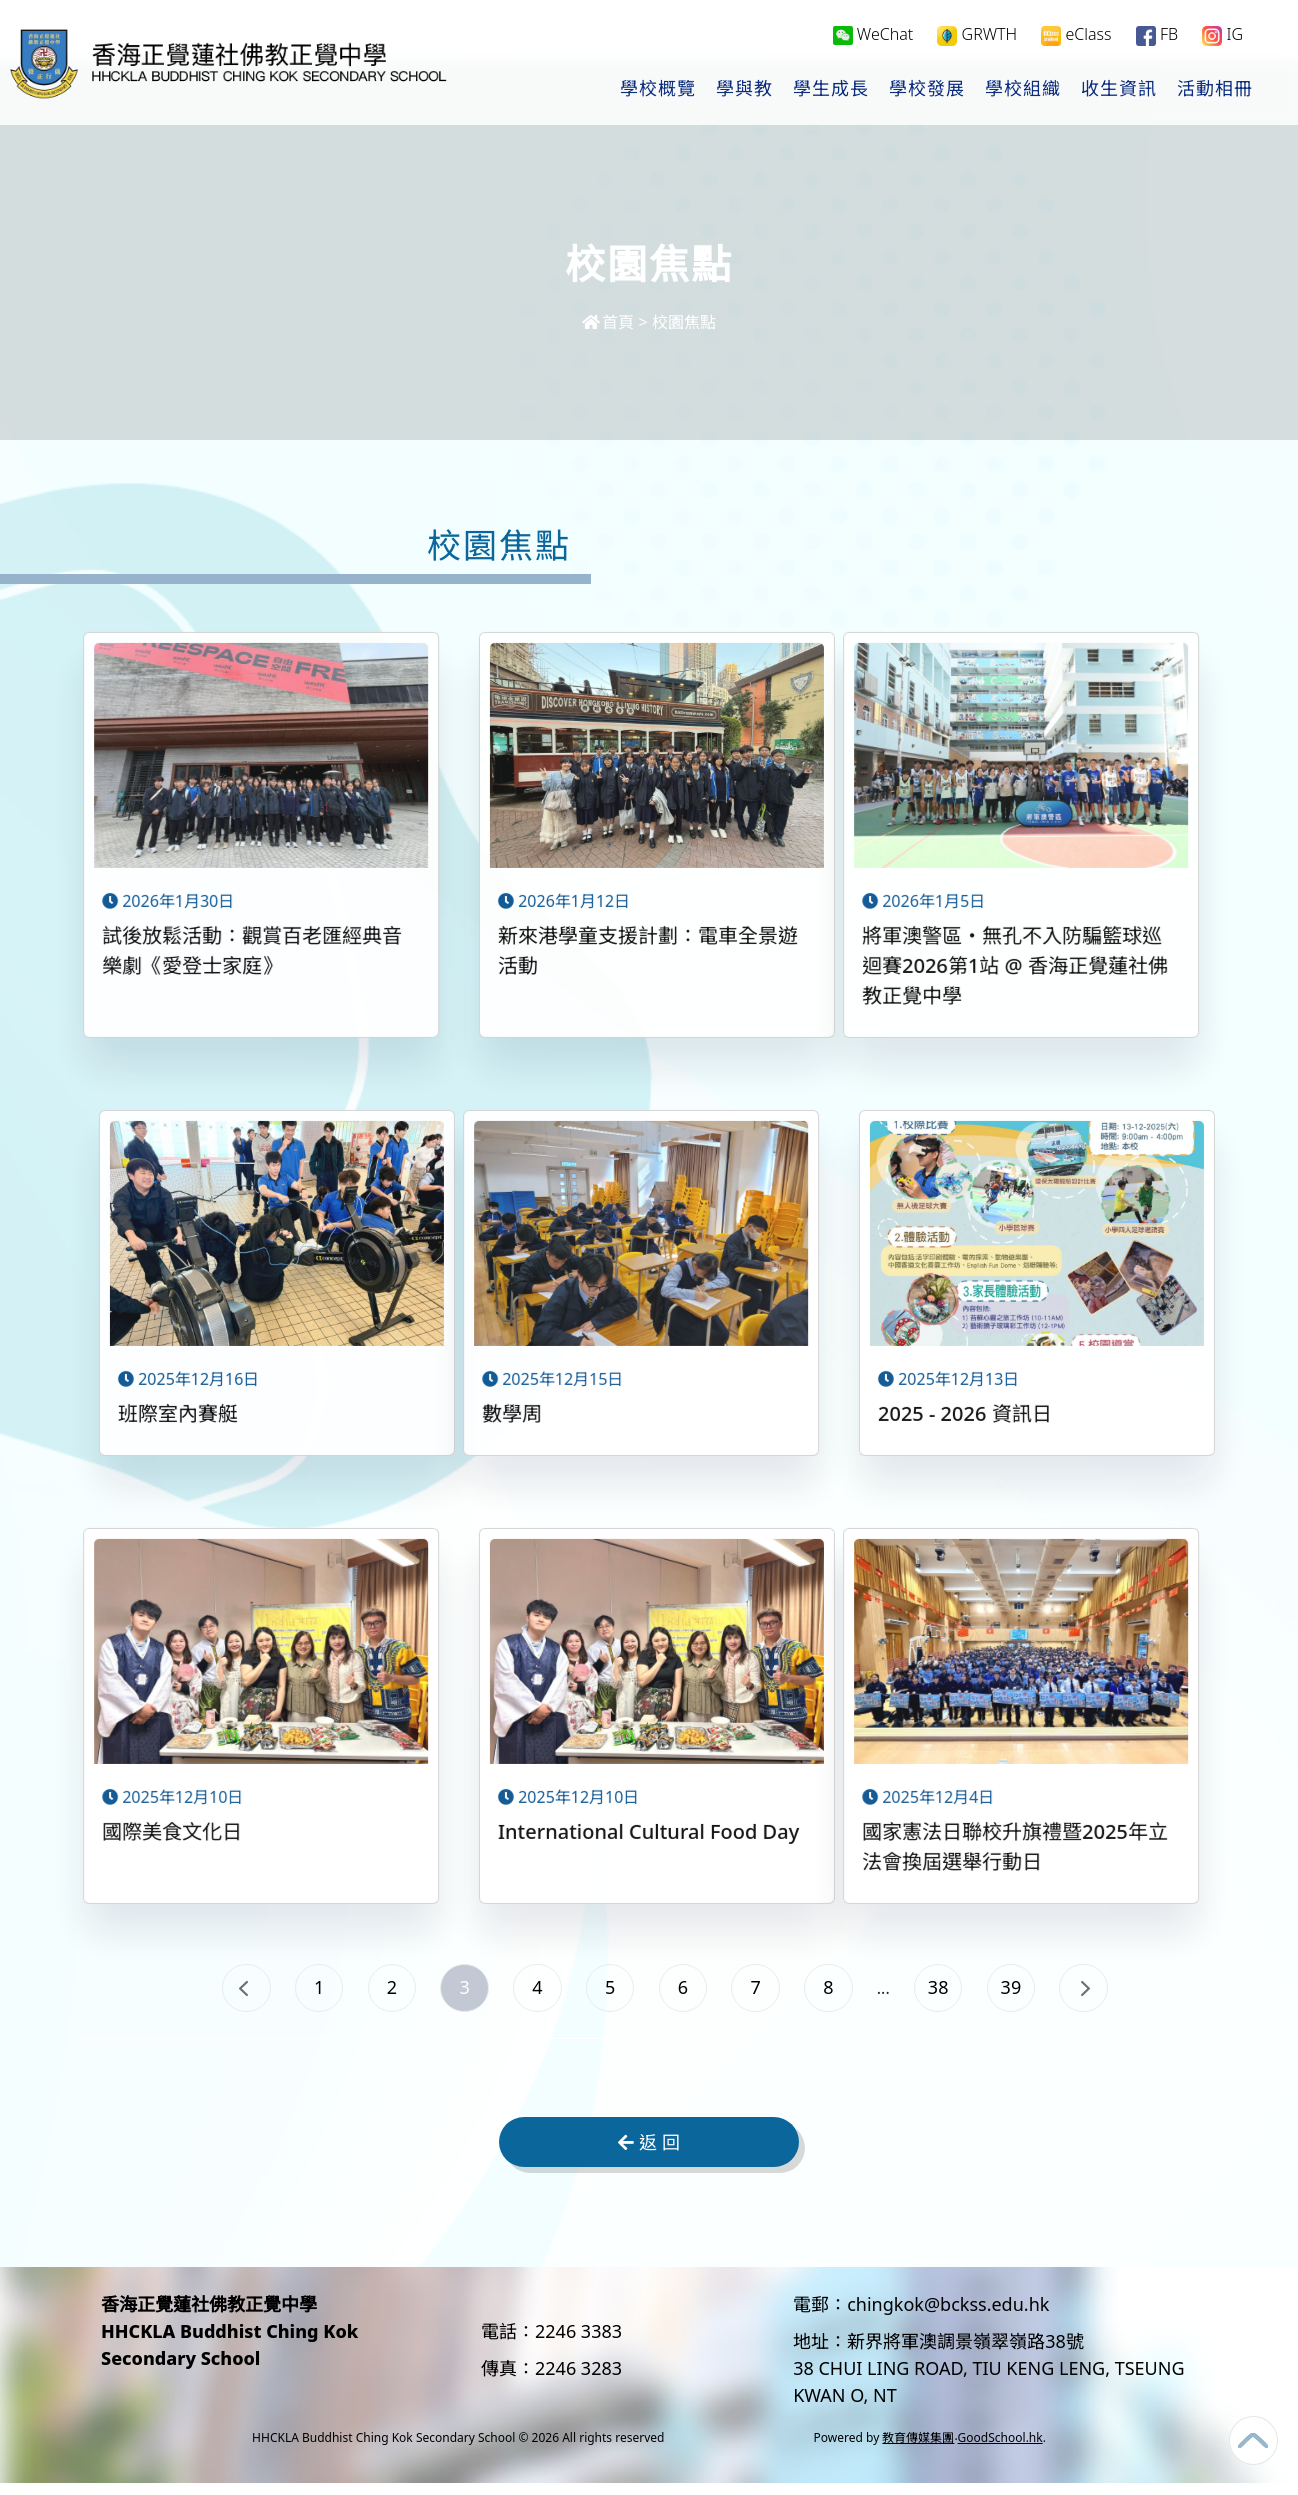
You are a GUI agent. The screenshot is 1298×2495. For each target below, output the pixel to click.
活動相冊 (1215, 91)
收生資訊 (1119, 91)
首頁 (608, 322)
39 (1062, 1992)
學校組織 (1023, 91)
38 (978, 1992)
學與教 (744, 91)
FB (1157, 36)
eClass (1076, 36)
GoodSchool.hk (1000, 2449)
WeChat (873, 36)
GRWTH (977, 36)
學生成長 (831, 91)
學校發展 (927, 91)
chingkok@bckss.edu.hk (948, 2316)
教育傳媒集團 (918, 2449)
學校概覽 (658, 91)
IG (1222, 36)
